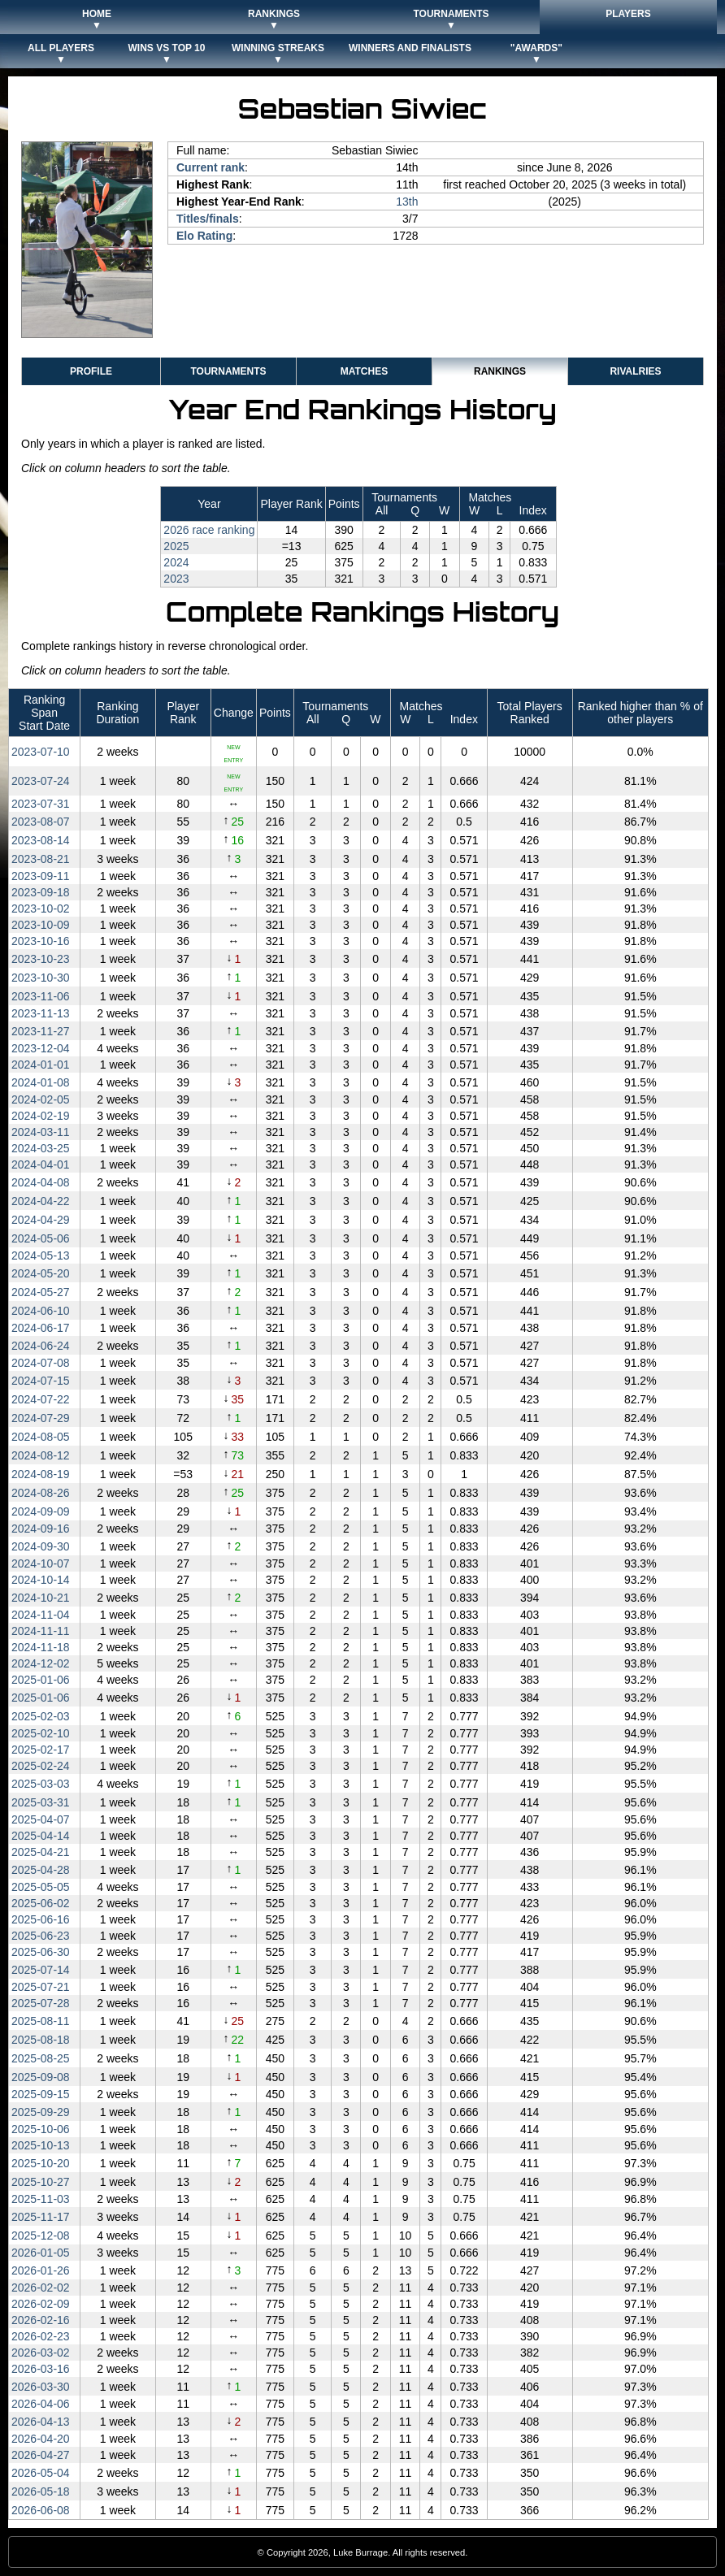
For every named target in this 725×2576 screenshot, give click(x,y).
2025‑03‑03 (40, 1783)
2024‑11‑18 (40, 1647)
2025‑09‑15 (40, 2094)
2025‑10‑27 (40, 2181)
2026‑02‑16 (40, 2320)
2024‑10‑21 (40, 1597)
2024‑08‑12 (40, 1455)
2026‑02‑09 (40, 2303)
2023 (176, 578)
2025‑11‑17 (40, 2216)
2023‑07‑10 (40, 751)
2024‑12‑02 (40, 1663)
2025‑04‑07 (40, 1819)
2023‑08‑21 (40, 858)
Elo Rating (204, 235)
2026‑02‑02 (40, 2287)
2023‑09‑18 (40, 892)
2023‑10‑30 (40, 977)
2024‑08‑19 (40, 1474)
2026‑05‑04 (40, 2472)
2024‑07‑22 (40, 1399)
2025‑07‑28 (40, 2003)
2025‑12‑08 (40, 2235)
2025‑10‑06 (40, 2129)
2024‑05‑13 (40, 1255)
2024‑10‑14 (40, 1579)
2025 (176, 546)
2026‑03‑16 (40, 2368)
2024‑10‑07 (40, 1563)
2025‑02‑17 (40, 1749)
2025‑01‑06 (40, 1679)
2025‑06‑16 (40, 1919)
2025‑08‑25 (40, 2058)
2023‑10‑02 (40, 908)
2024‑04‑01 (40, 1164)
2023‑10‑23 (40, 958)
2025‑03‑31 (40, 1802)
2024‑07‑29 (40, 1418)
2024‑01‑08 (40, 1082)
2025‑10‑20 (40, 2163)
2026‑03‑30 (40, 2386)
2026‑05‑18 (40, 2491)
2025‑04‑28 (40, 1869)
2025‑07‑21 (40, 1986)
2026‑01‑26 (40, 2270)
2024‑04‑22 (40, 1201)
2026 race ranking (208, 529)
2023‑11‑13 (40, 1013)
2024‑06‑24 (40, 1345)
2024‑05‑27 (40, 1292)
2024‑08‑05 (40, 1436)
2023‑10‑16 (40, 941)
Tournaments (228, 371)
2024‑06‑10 (40, 1310)
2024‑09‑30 (40, 1546)
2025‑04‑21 (40, 1851)
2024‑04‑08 (40, 1182)
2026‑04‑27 (40, 2454)
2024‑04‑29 (40, 1219)
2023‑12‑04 (40, 1048)
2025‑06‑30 (40, 1951)
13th (407, 201)
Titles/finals (207, 218)
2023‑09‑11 (40, 876)
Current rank (210, 167)
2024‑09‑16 (40, 1528)
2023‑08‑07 (40, 821)
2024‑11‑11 (40, 1630)
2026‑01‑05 (40, 2252)
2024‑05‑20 (40, 1273)
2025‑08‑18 (40, 2039)
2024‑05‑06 (40, 1238)
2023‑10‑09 (40, 924)
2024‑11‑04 (40, 1614)
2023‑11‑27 (40, 1031)
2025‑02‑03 (40, 1716)
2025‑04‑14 (40, 1835)
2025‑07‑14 (40, 1969)
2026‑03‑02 (40, 2352)
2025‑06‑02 (40, 1903)
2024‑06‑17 (40, 1327)
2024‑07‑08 (40, 1362)
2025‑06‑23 (40, 1935)
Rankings (500, 371)
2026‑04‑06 (40, 2403)
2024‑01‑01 (40, 1064)
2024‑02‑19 (40, 1115)
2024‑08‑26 (40, 1492)
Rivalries (635, 371)
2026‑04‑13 (40, 2421)
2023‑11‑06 (40, 996)
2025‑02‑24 (40, 1765)
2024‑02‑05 (40, 1099)
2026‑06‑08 (40, 2510)
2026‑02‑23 (40, 2336)
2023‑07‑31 (40, 803)
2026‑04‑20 (40, 2438)
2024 (176, 562)
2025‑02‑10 (40, 1733)
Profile (91, 371)
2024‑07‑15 (40, 1380)
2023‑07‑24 (40, 780)
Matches (364, 371)
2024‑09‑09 (40, 1511)
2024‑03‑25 (40, 1148)
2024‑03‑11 (40, 1131)
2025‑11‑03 (40, 2198)
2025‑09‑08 (40, 2077)
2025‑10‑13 (40, 2145)
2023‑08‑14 (40, 840)
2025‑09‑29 (40, 2111)
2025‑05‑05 (40, 1886)
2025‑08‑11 (40, 2020)
